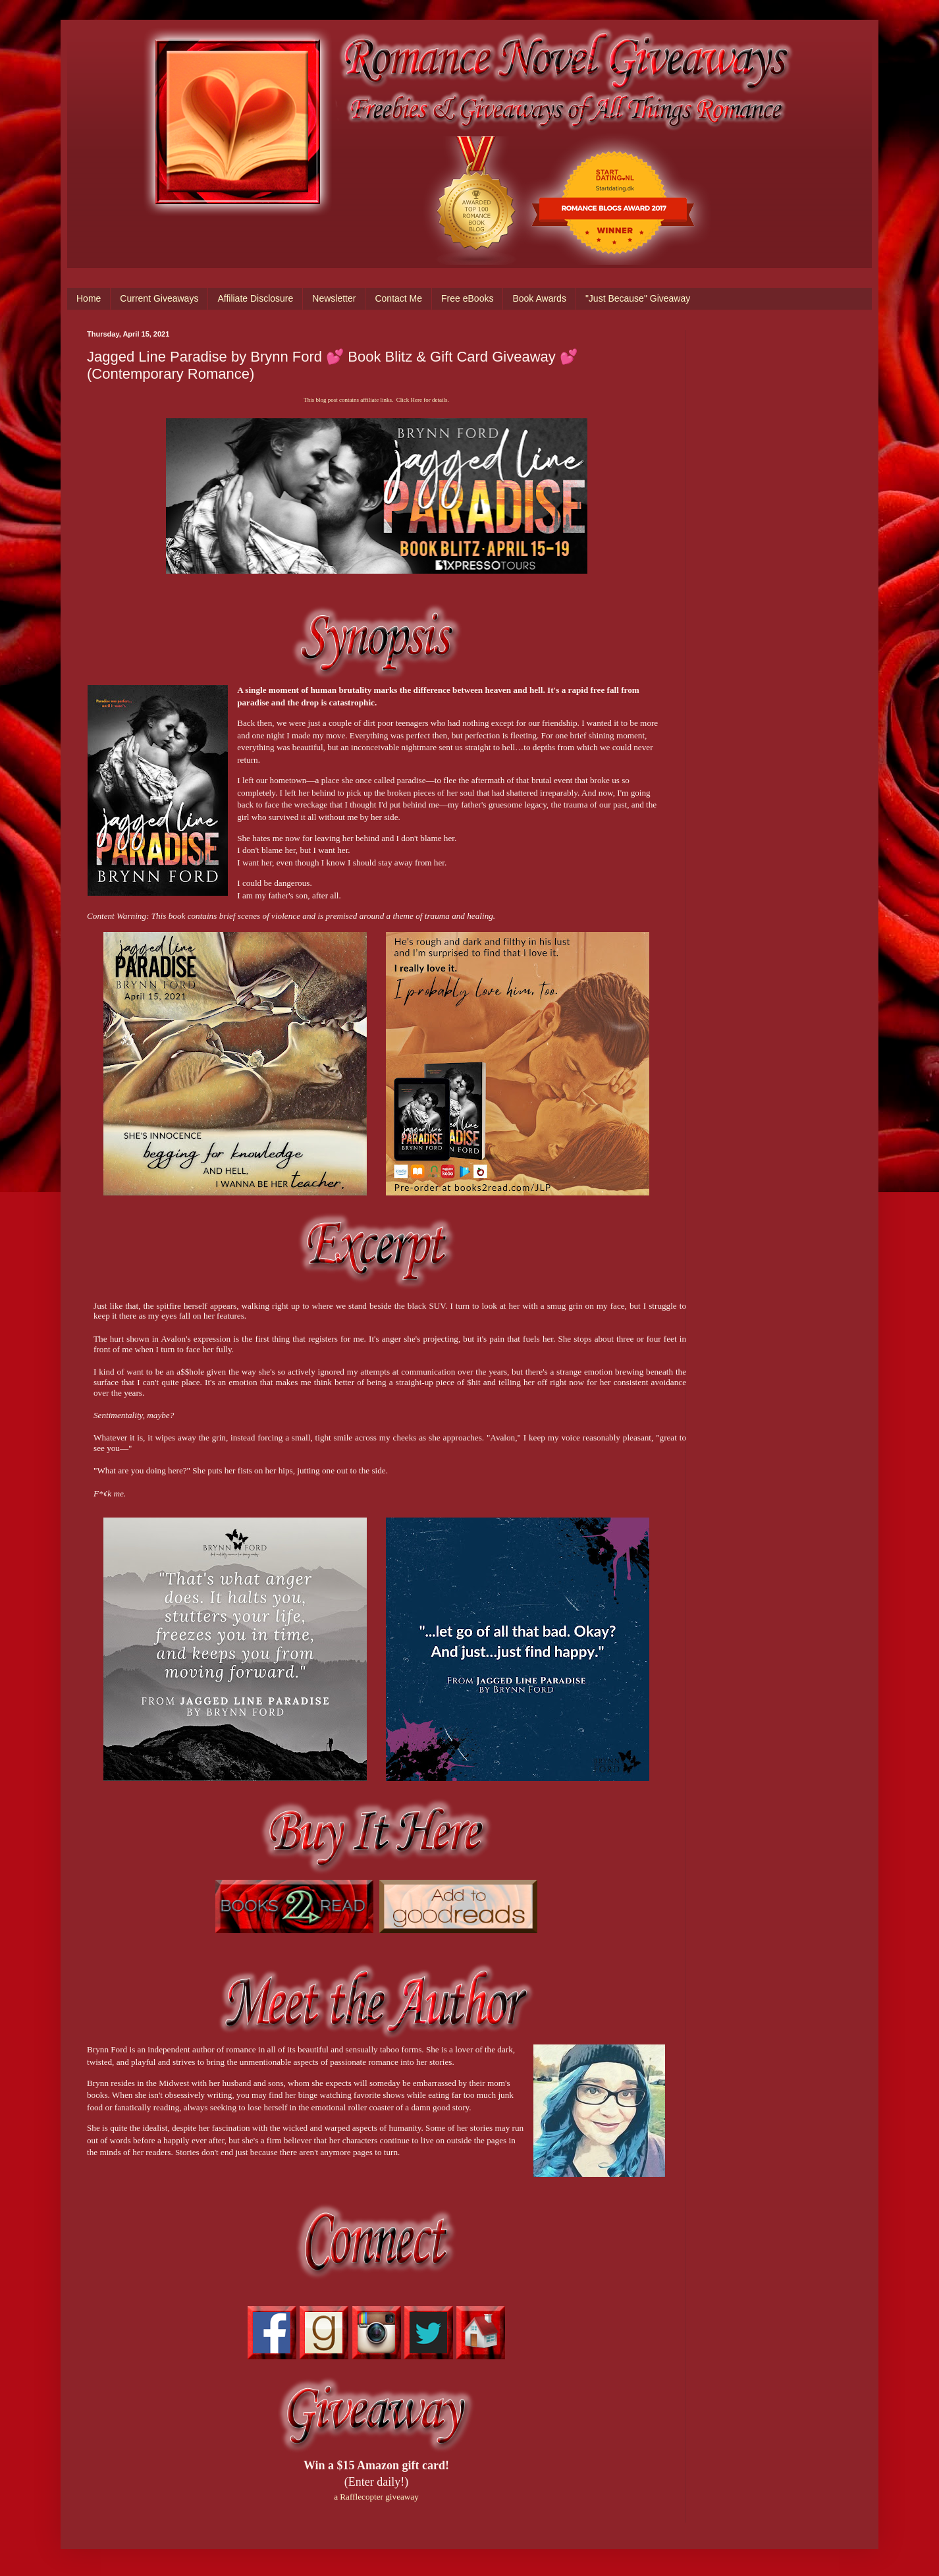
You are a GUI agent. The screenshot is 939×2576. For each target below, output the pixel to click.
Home (88, 298)
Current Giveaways (159, 298)
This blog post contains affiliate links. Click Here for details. (376, 400)
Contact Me (398, 298)
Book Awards (539, 298)
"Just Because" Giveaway (637, 298)
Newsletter (334, 298)
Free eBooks (467, 298)
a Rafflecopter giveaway (376, 2497)
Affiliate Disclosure (255, 298)
